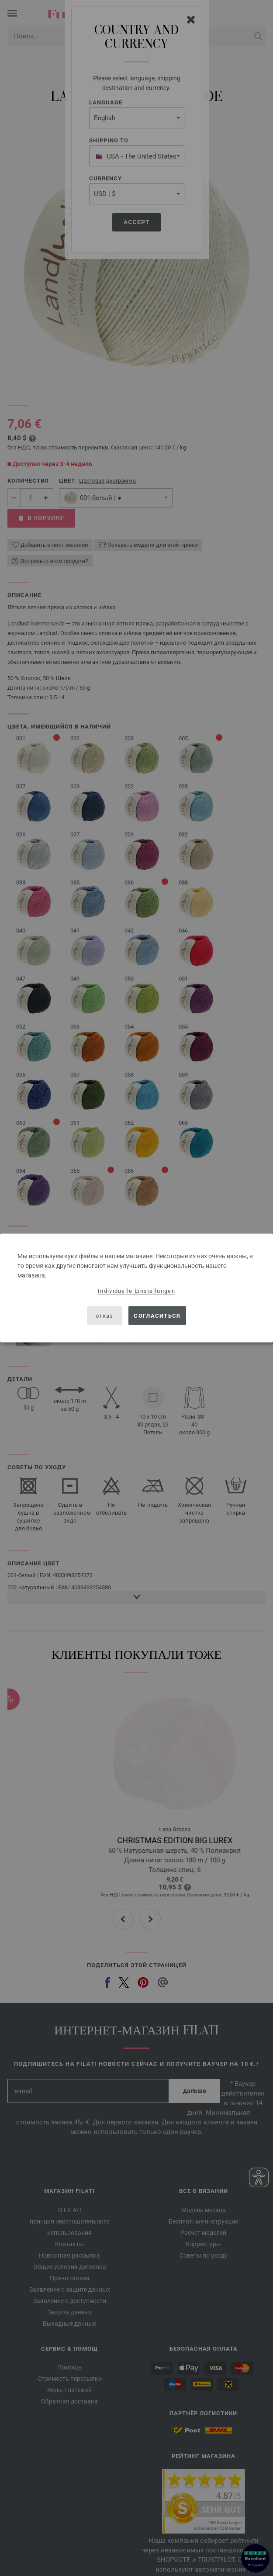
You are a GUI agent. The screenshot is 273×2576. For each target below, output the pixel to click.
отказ (105, 1315)
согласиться (157, 1315)
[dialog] (136, 1288)
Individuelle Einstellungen (136, 1291)
